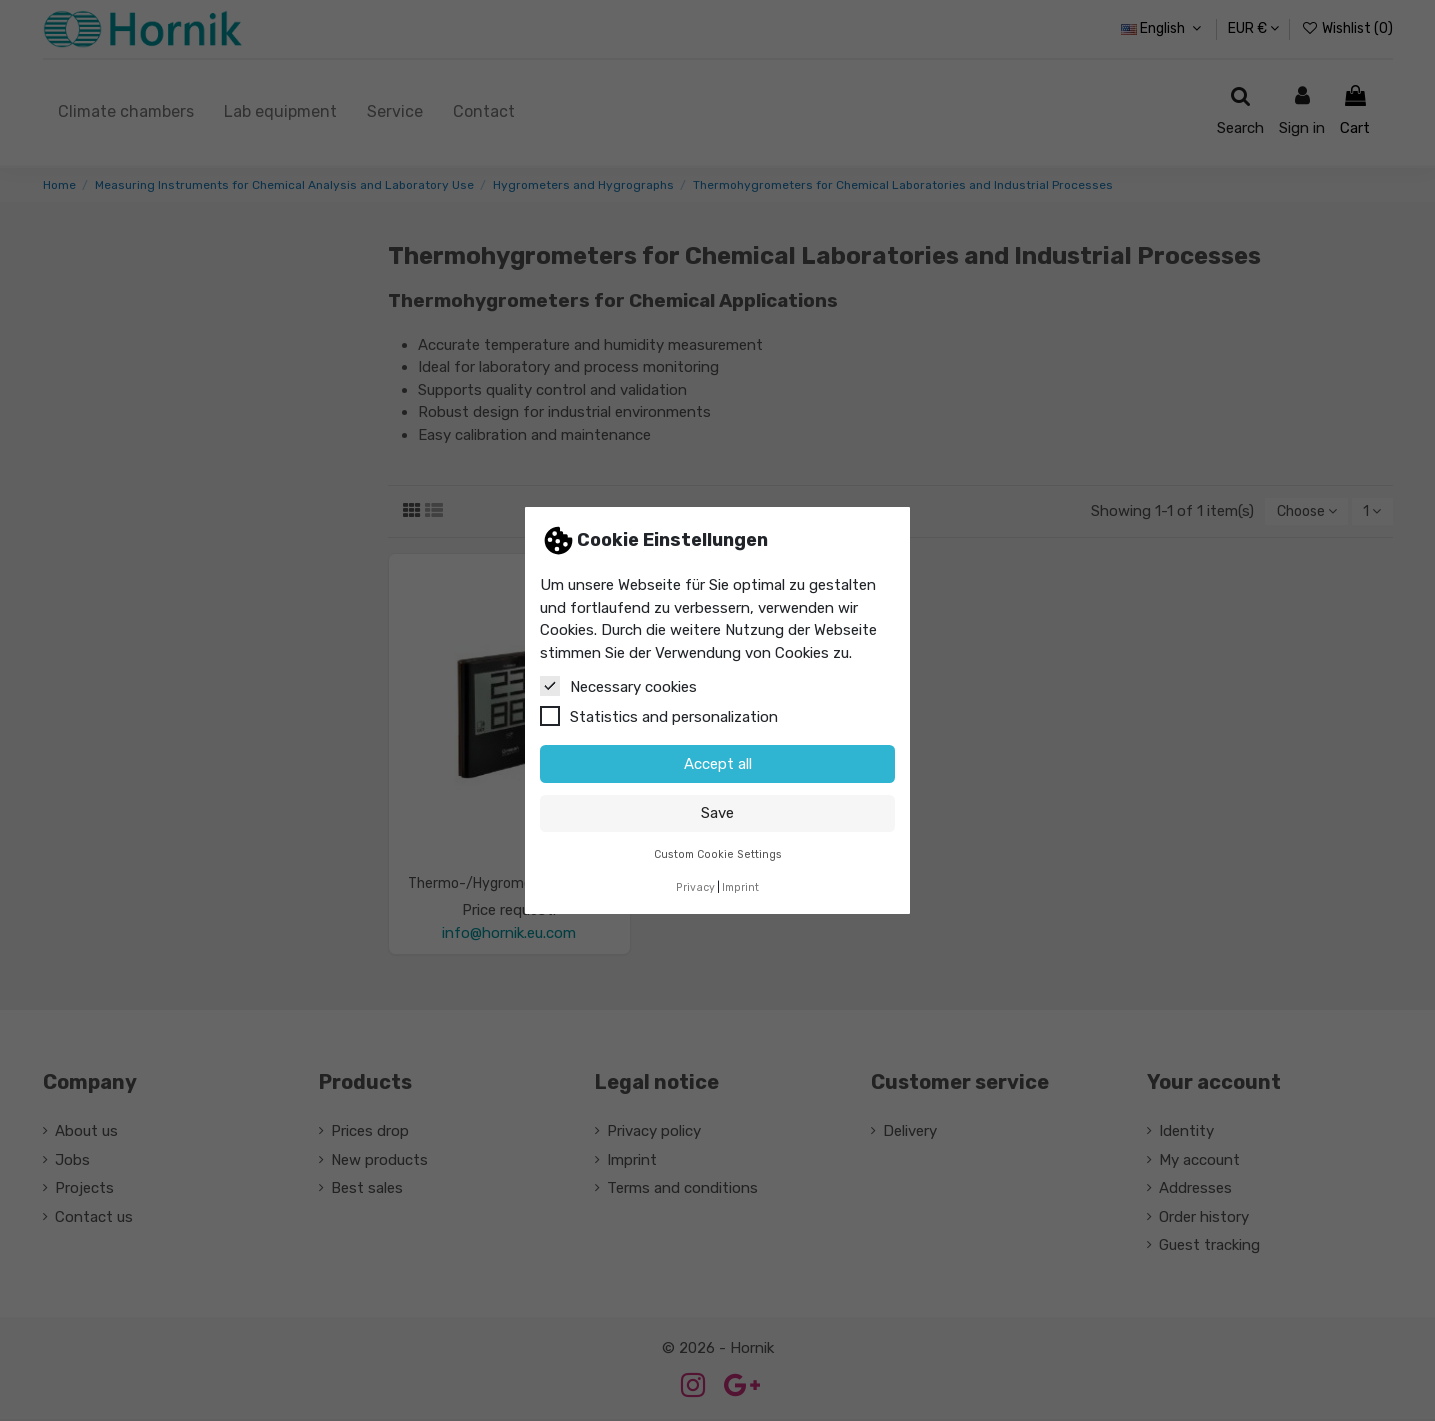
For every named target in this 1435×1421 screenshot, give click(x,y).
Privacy (695, 887)
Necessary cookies (618, 686)
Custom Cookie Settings (718, 854)
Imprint (740, 887)
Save (717, 813)
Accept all (718, 764)
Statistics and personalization (659, 716)
